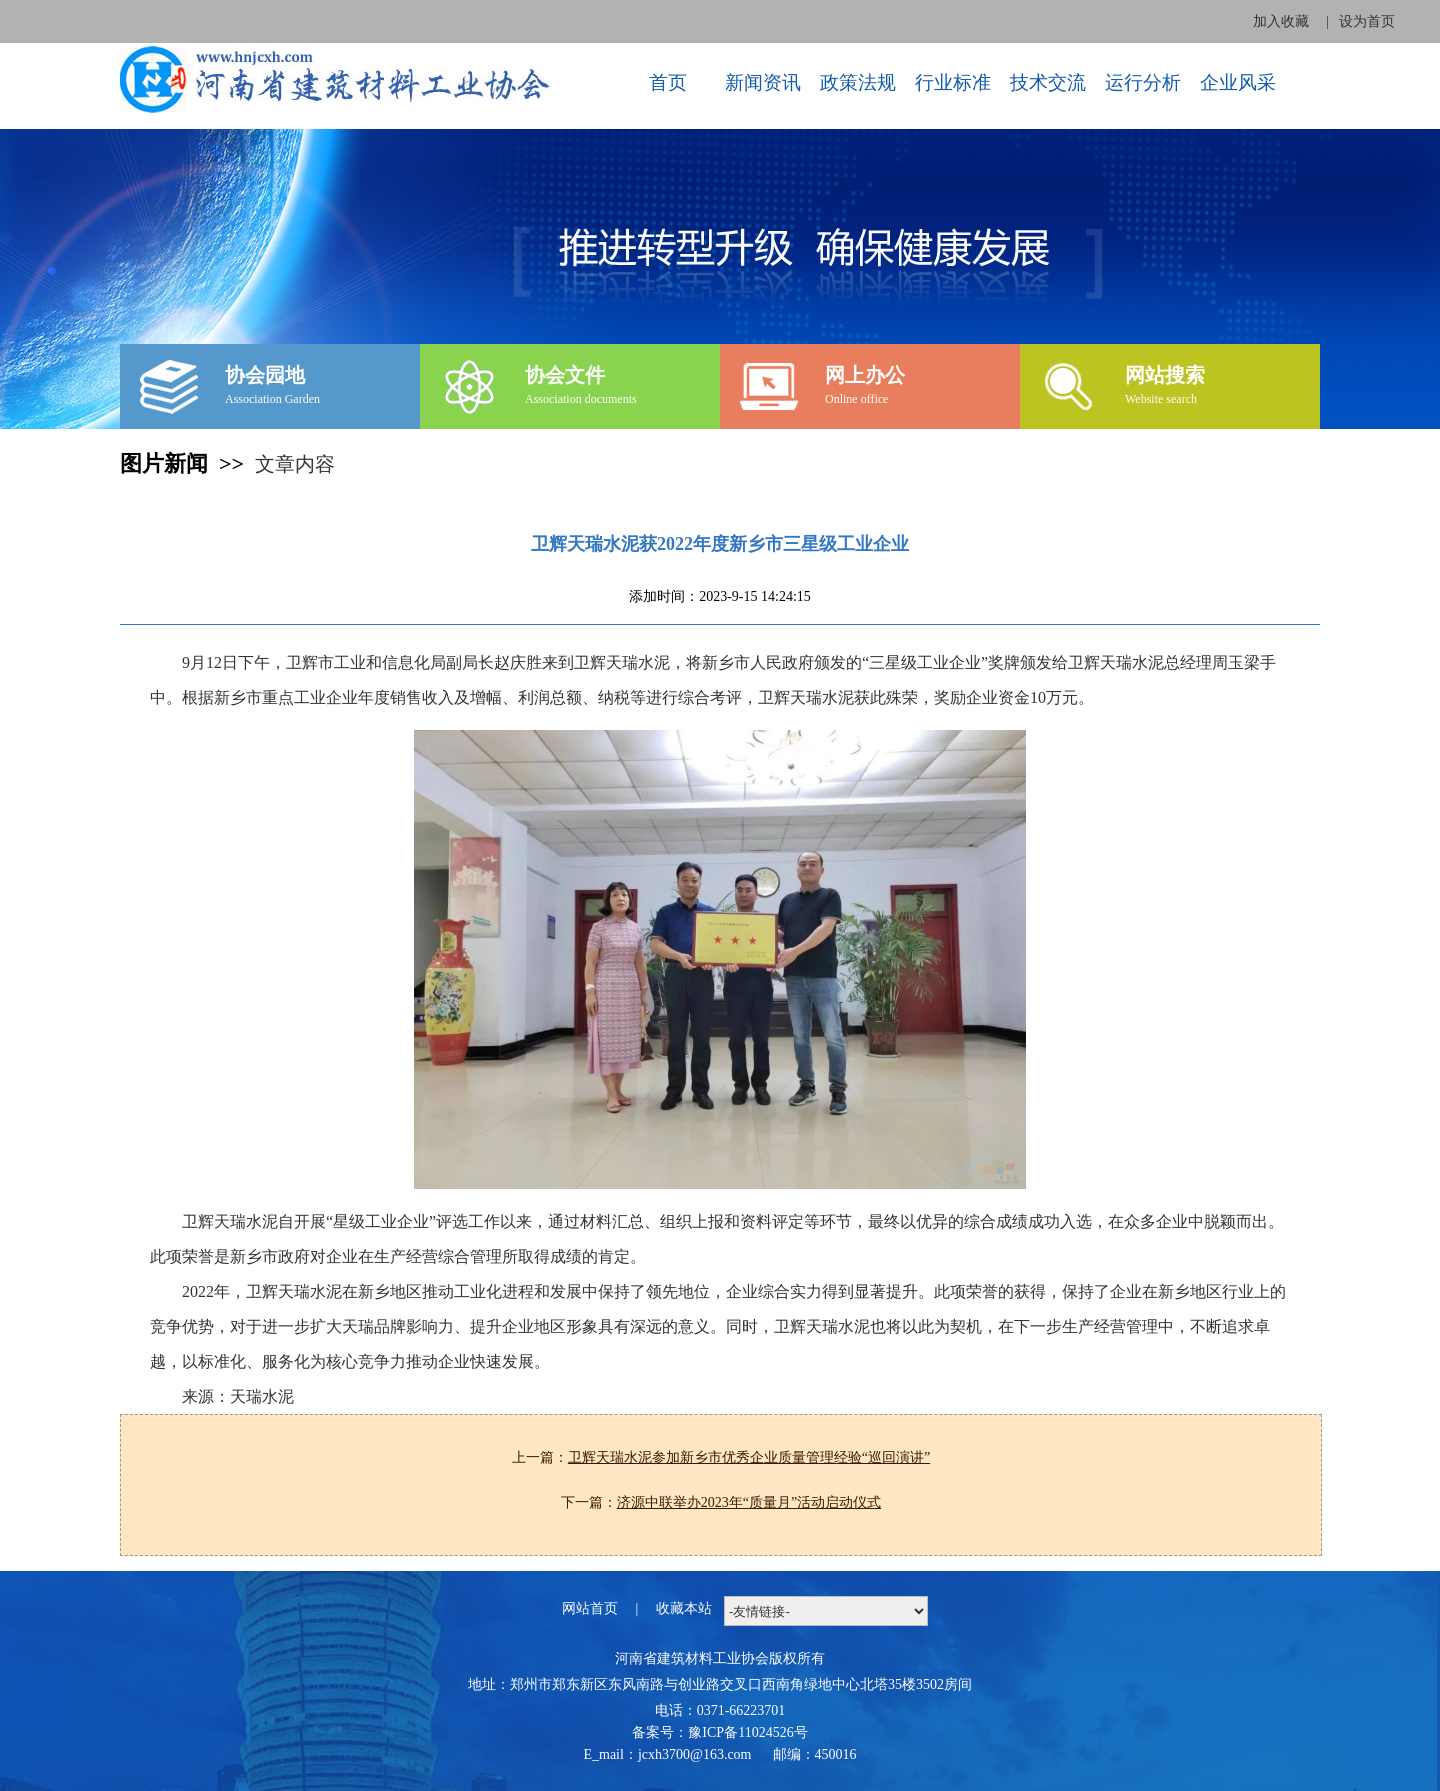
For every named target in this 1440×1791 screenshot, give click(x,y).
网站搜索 (1165, 375)
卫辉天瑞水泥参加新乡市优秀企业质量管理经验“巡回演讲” (749, 1457)
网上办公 (865, 375)
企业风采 (1238, 82)
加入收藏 (1281, 21)
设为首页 (1367, 21)
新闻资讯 (763, 82)
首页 (668, 82)
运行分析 (1143, 82)
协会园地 (265, 375)
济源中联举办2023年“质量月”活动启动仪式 (749, 1502)
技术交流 (1048, 82)
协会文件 (565, 375)
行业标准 (953, 82)
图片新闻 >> (187, 463)
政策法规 (858, 82)
